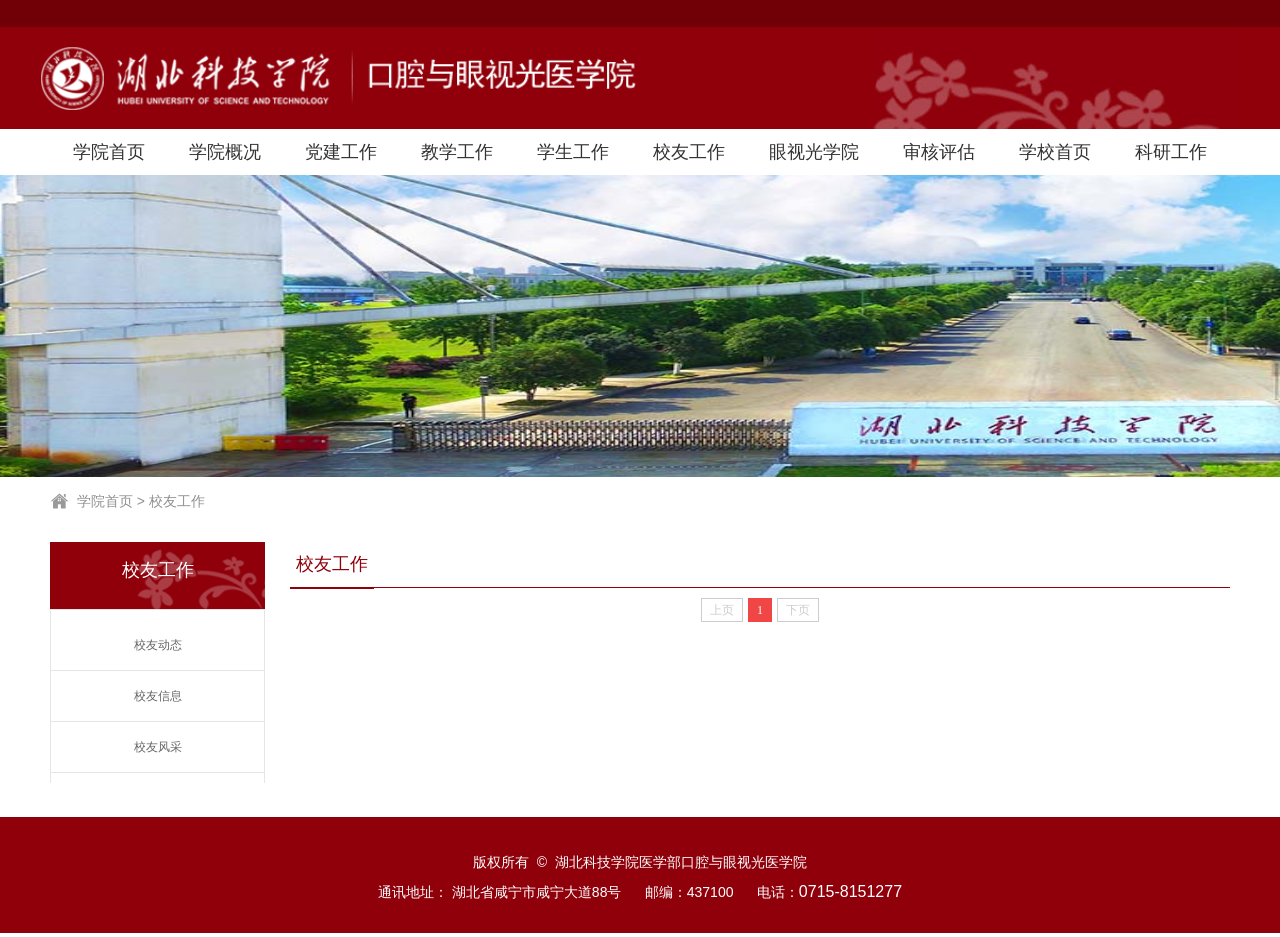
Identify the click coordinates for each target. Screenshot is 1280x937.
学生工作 (573, 152)
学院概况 (225, 152)
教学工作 (457, 152)
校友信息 (158, 696)
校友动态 (158, 645)
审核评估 (939, 152)
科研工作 (1171, 152)
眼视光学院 (814, 152)
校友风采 (158, 747)
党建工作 (341, 152)
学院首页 (109, 152)
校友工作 (689, 152)
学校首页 (1055, 152)
